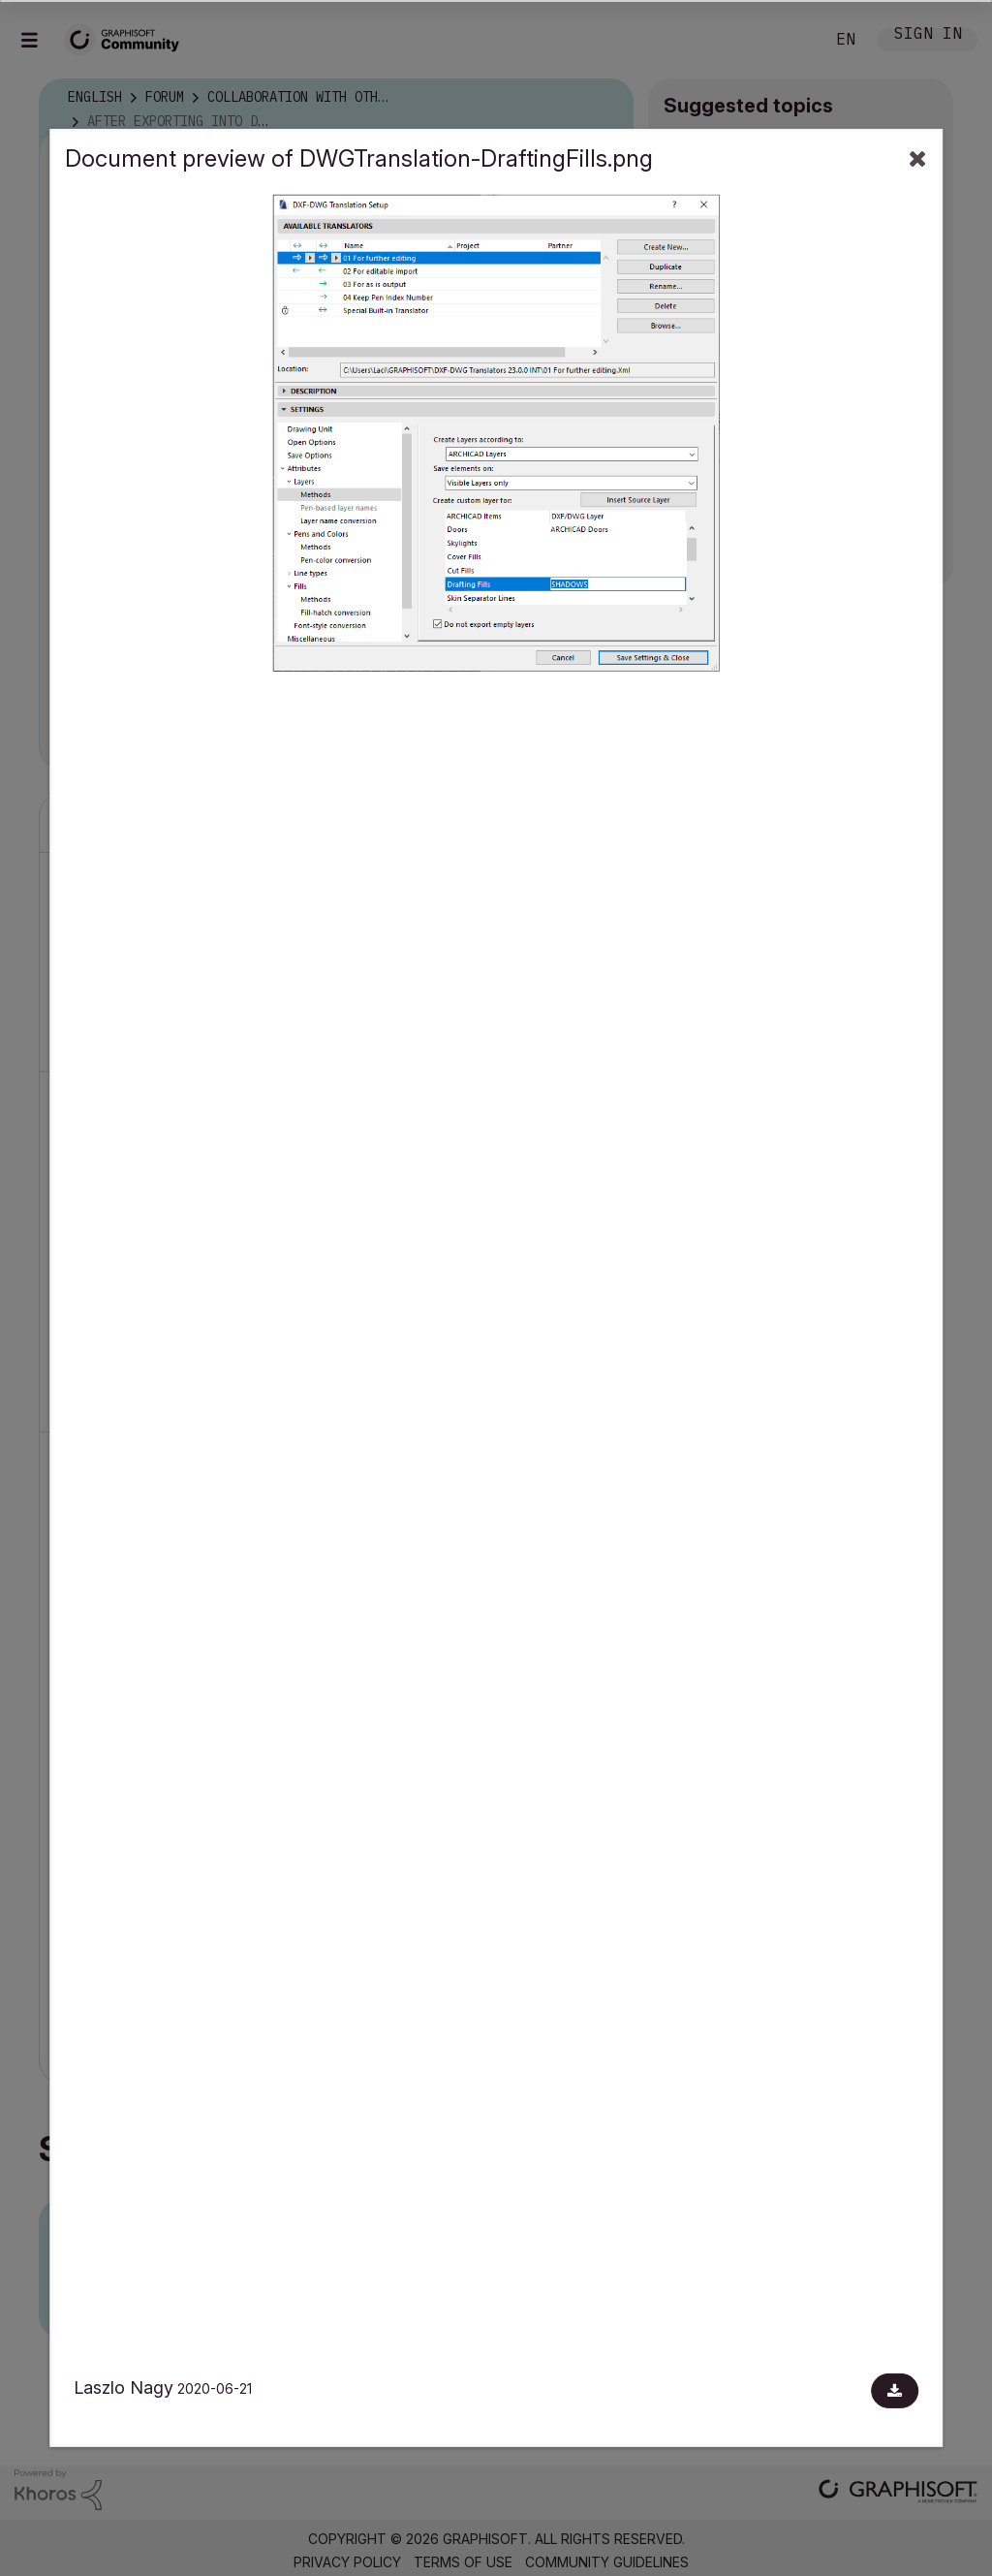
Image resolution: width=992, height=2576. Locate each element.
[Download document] (894, 2390)
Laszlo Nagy (123, 2387)
